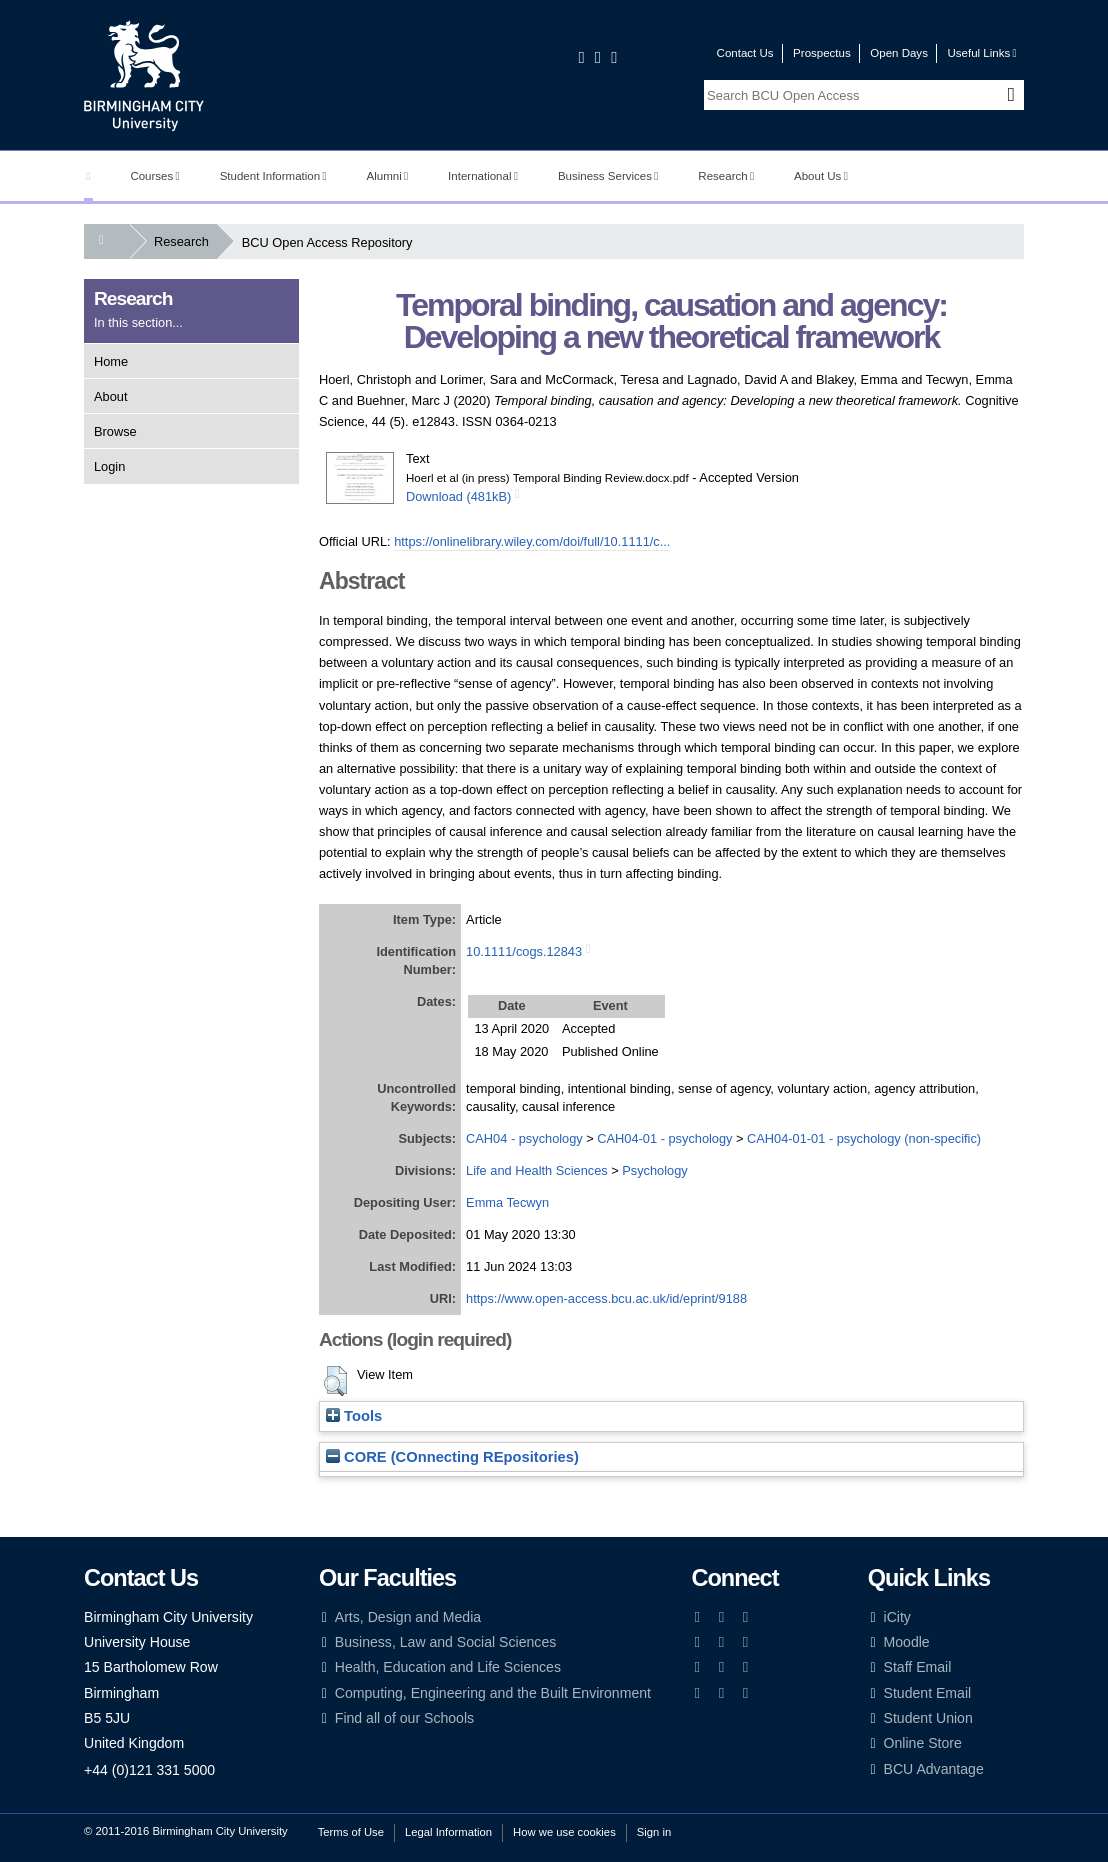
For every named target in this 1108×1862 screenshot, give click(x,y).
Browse (115, 431)
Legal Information (448, 1832)
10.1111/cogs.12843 (524, 951)
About (110, 396)
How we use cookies (564, 1832)
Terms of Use (351, 1832)
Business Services (608, 176)
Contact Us (745, 53)
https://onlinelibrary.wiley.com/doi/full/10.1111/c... (532, 541)
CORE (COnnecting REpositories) (452, 1457)
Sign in (654, 1832)
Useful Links (981, 53)
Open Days (899, 53)
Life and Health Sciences (537, 1170)
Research (726, 176)
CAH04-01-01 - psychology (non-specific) (864, 1138)
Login (109, 466)
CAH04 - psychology (524, 1138)
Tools (354, 1416)
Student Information (273, 176)
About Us (821, 176)
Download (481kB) (458, 496)
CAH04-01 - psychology (664, 1138)
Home (111, 361)
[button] (335, 1381)
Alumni (388, 176)
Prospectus (822, 53)
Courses (154, 176)
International (483, 176)
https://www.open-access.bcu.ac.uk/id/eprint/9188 (606, 1298)
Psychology (654, 1170)
